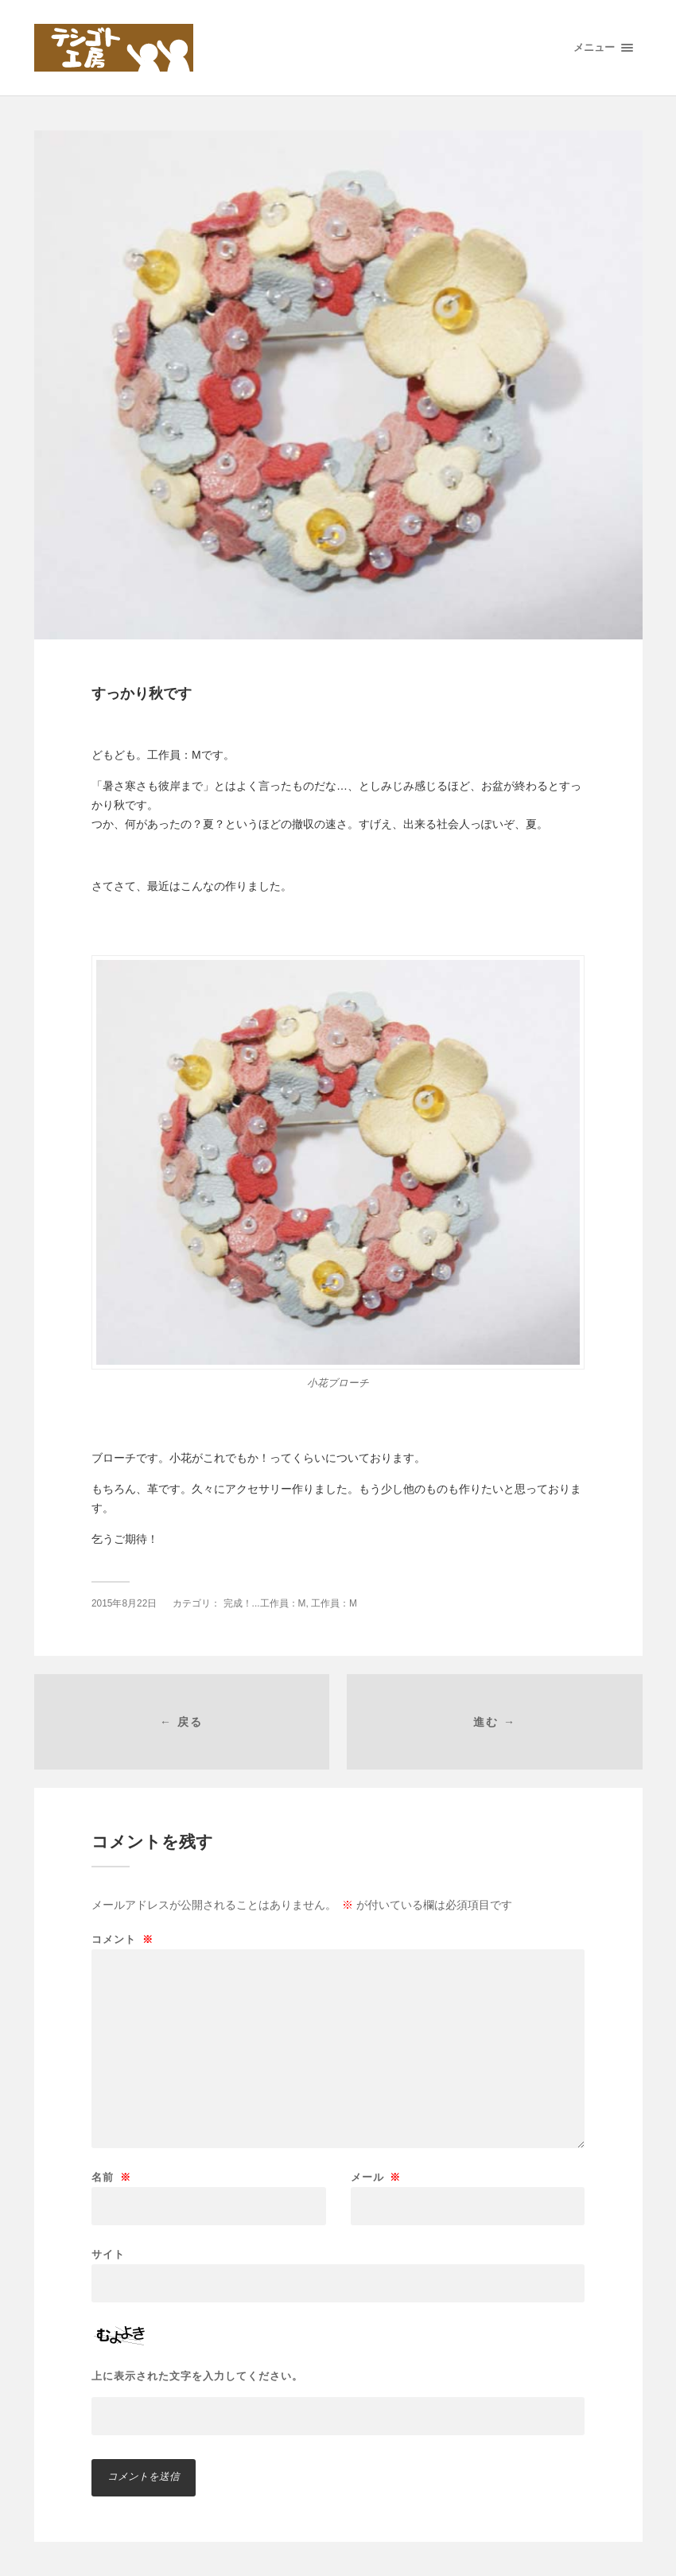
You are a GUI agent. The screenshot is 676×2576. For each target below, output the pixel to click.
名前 (111, 2177)
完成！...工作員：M (264, 1603)
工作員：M (334, 1603)
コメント (122, 1939)
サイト (108, 2253)
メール (376, 2177)
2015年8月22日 (124, 1603)
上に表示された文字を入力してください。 (197, 2376)
